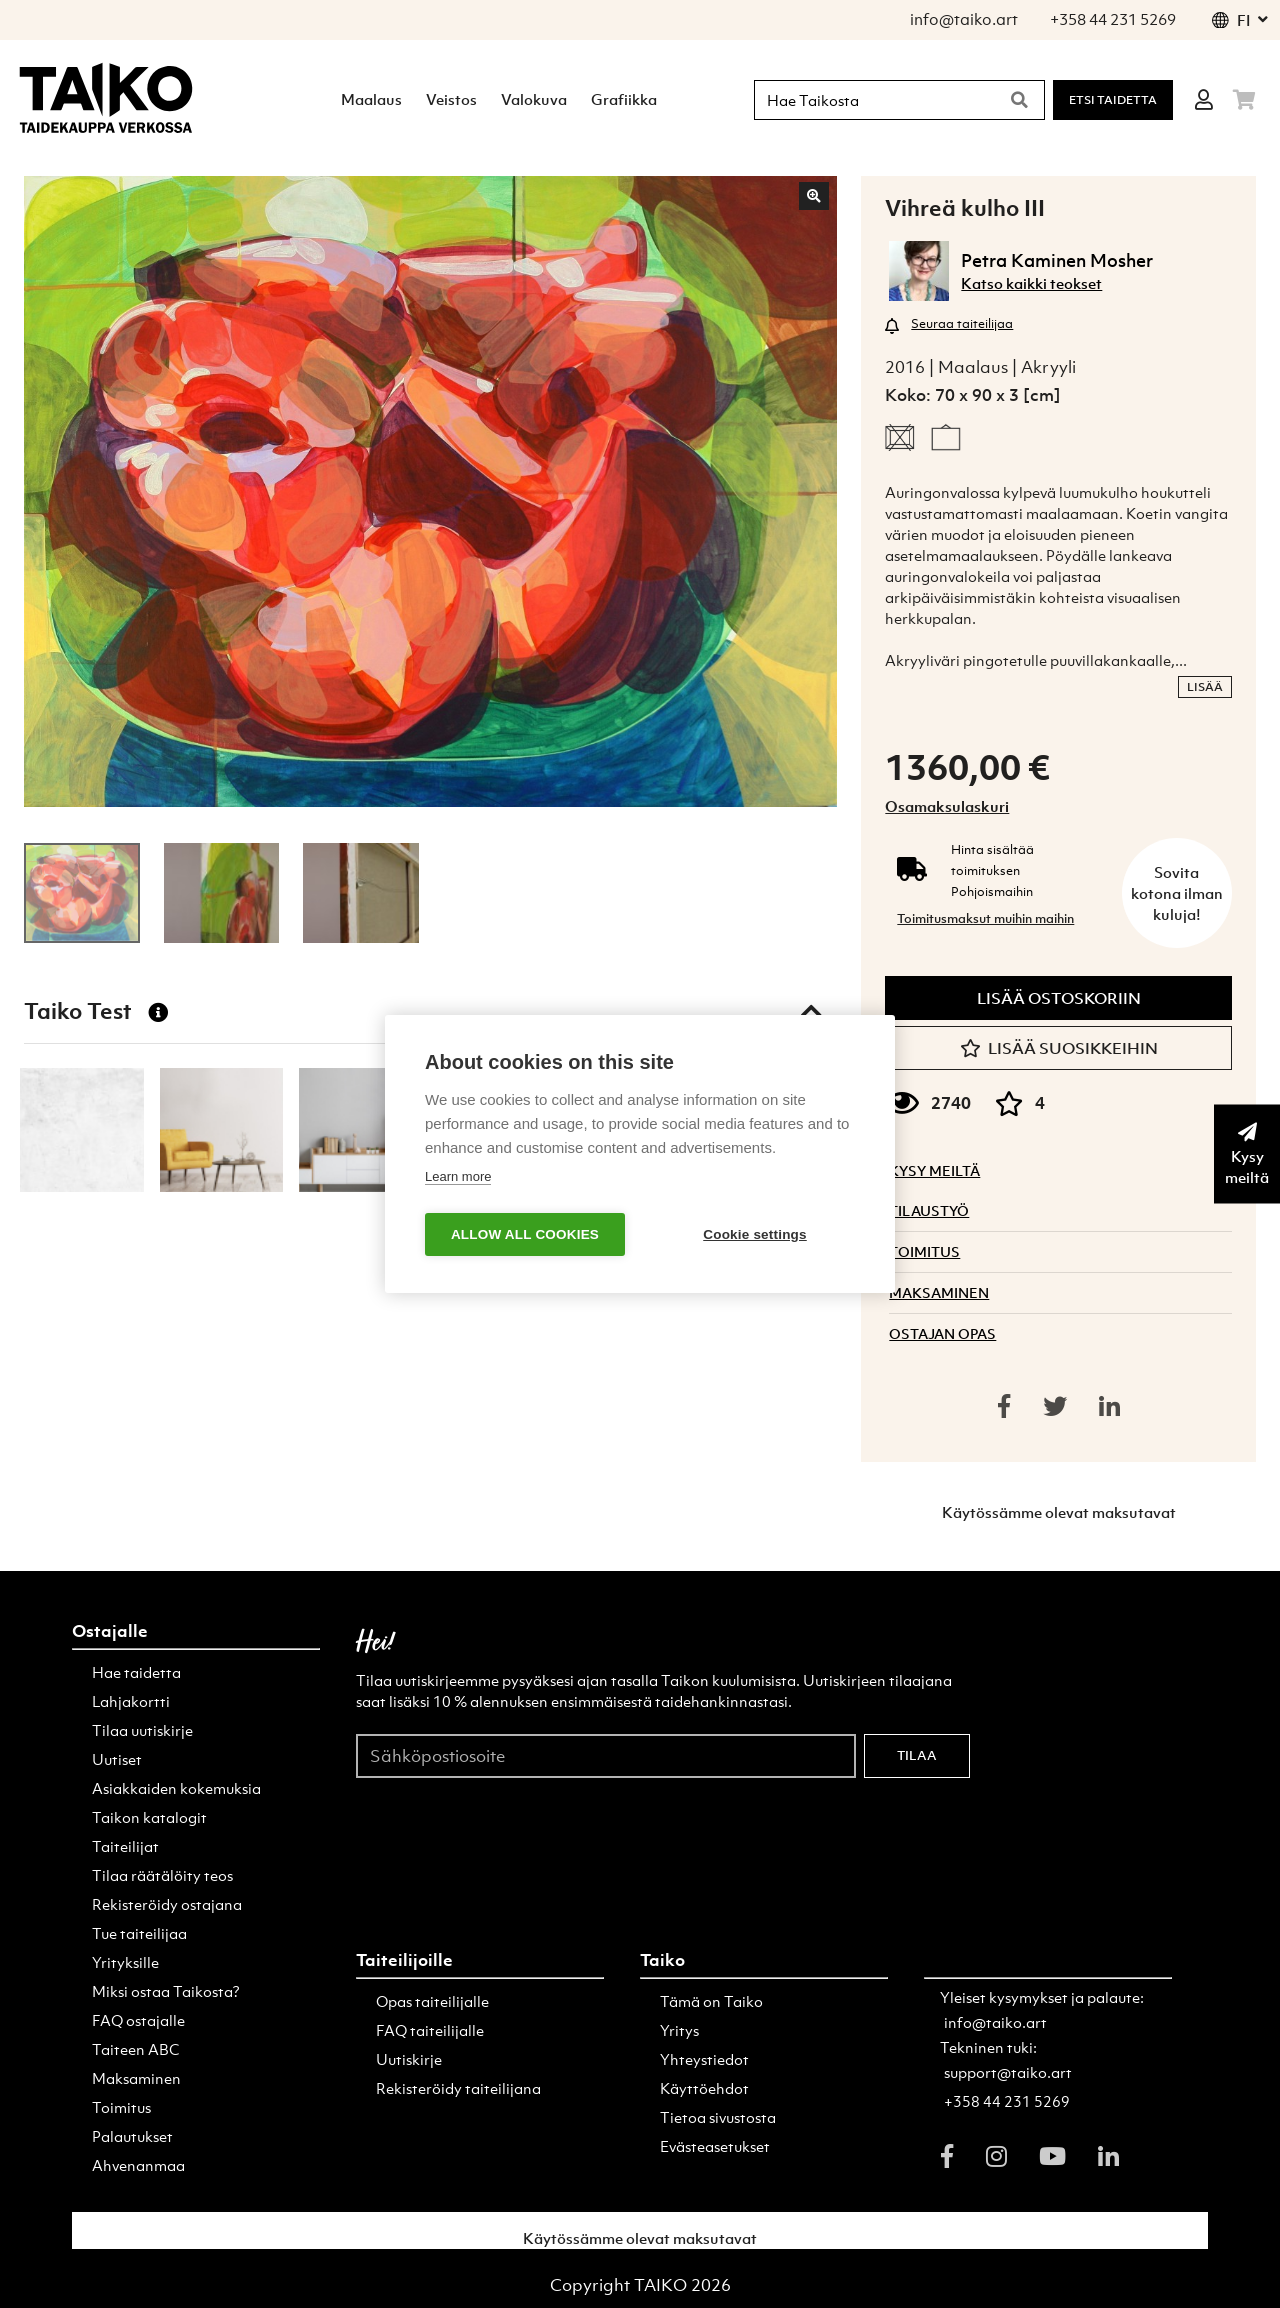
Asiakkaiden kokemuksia (176, 1788)
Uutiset (117, 1759)
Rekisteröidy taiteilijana (458, 2088)
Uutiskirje (409, 2059)
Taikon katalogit (149, 1817)
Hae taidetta (136, 1672)
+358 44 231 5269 (1007, 2101)
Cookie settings (755, 1234)
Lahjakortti (131, 1701)
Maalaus (371, 99)
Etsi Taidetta (1113, 100)
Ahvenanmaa (138, 2165)
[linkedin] (1108, 2156)
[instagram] (996, 2156)
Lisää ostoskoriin (1059, 998)
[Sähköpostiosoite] (606, 1755)
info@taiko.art (995, 2022)
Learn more (458, 1176)
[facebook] (947, 2156)
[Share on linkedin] (1109, 1406)
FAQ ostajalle (138, 2020)
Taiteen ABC (136, 2049)
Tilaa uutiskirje (142, 1730)
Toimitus (121, 2107)
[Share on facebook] (1004, 1406)
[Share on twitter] (1055, 1406)
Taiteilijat (125, 1846)
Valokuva (534, 99)
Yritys (679, 2030)
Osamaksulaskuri (947, 806)
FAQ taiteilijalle (430, 2030)
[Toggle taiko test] (811, 1011)
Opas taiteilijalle (432, 2001)
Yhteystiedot (704, 2059)
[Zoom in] (814, 196)
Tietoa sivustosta (718, 2117)
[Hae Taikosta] (871, 100)
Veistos (451, 99)
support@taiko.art (1008, 2072)
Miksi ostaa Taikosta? (166, 1991)
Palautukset (132, 2136)
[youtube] (1052, 2156)
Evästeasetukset (715, 2146)
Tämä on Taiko (711, 2001)
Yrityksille (125, 1962)
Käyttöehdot (704, 2088)
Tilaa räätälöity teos (162, 1875)
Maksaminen (136, 2078)
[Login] (1204, 100)
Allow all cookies (525, 1234)
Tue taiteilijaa (139, 1933)
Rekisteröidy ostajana (167, 1904)
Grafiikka (624, 99)
